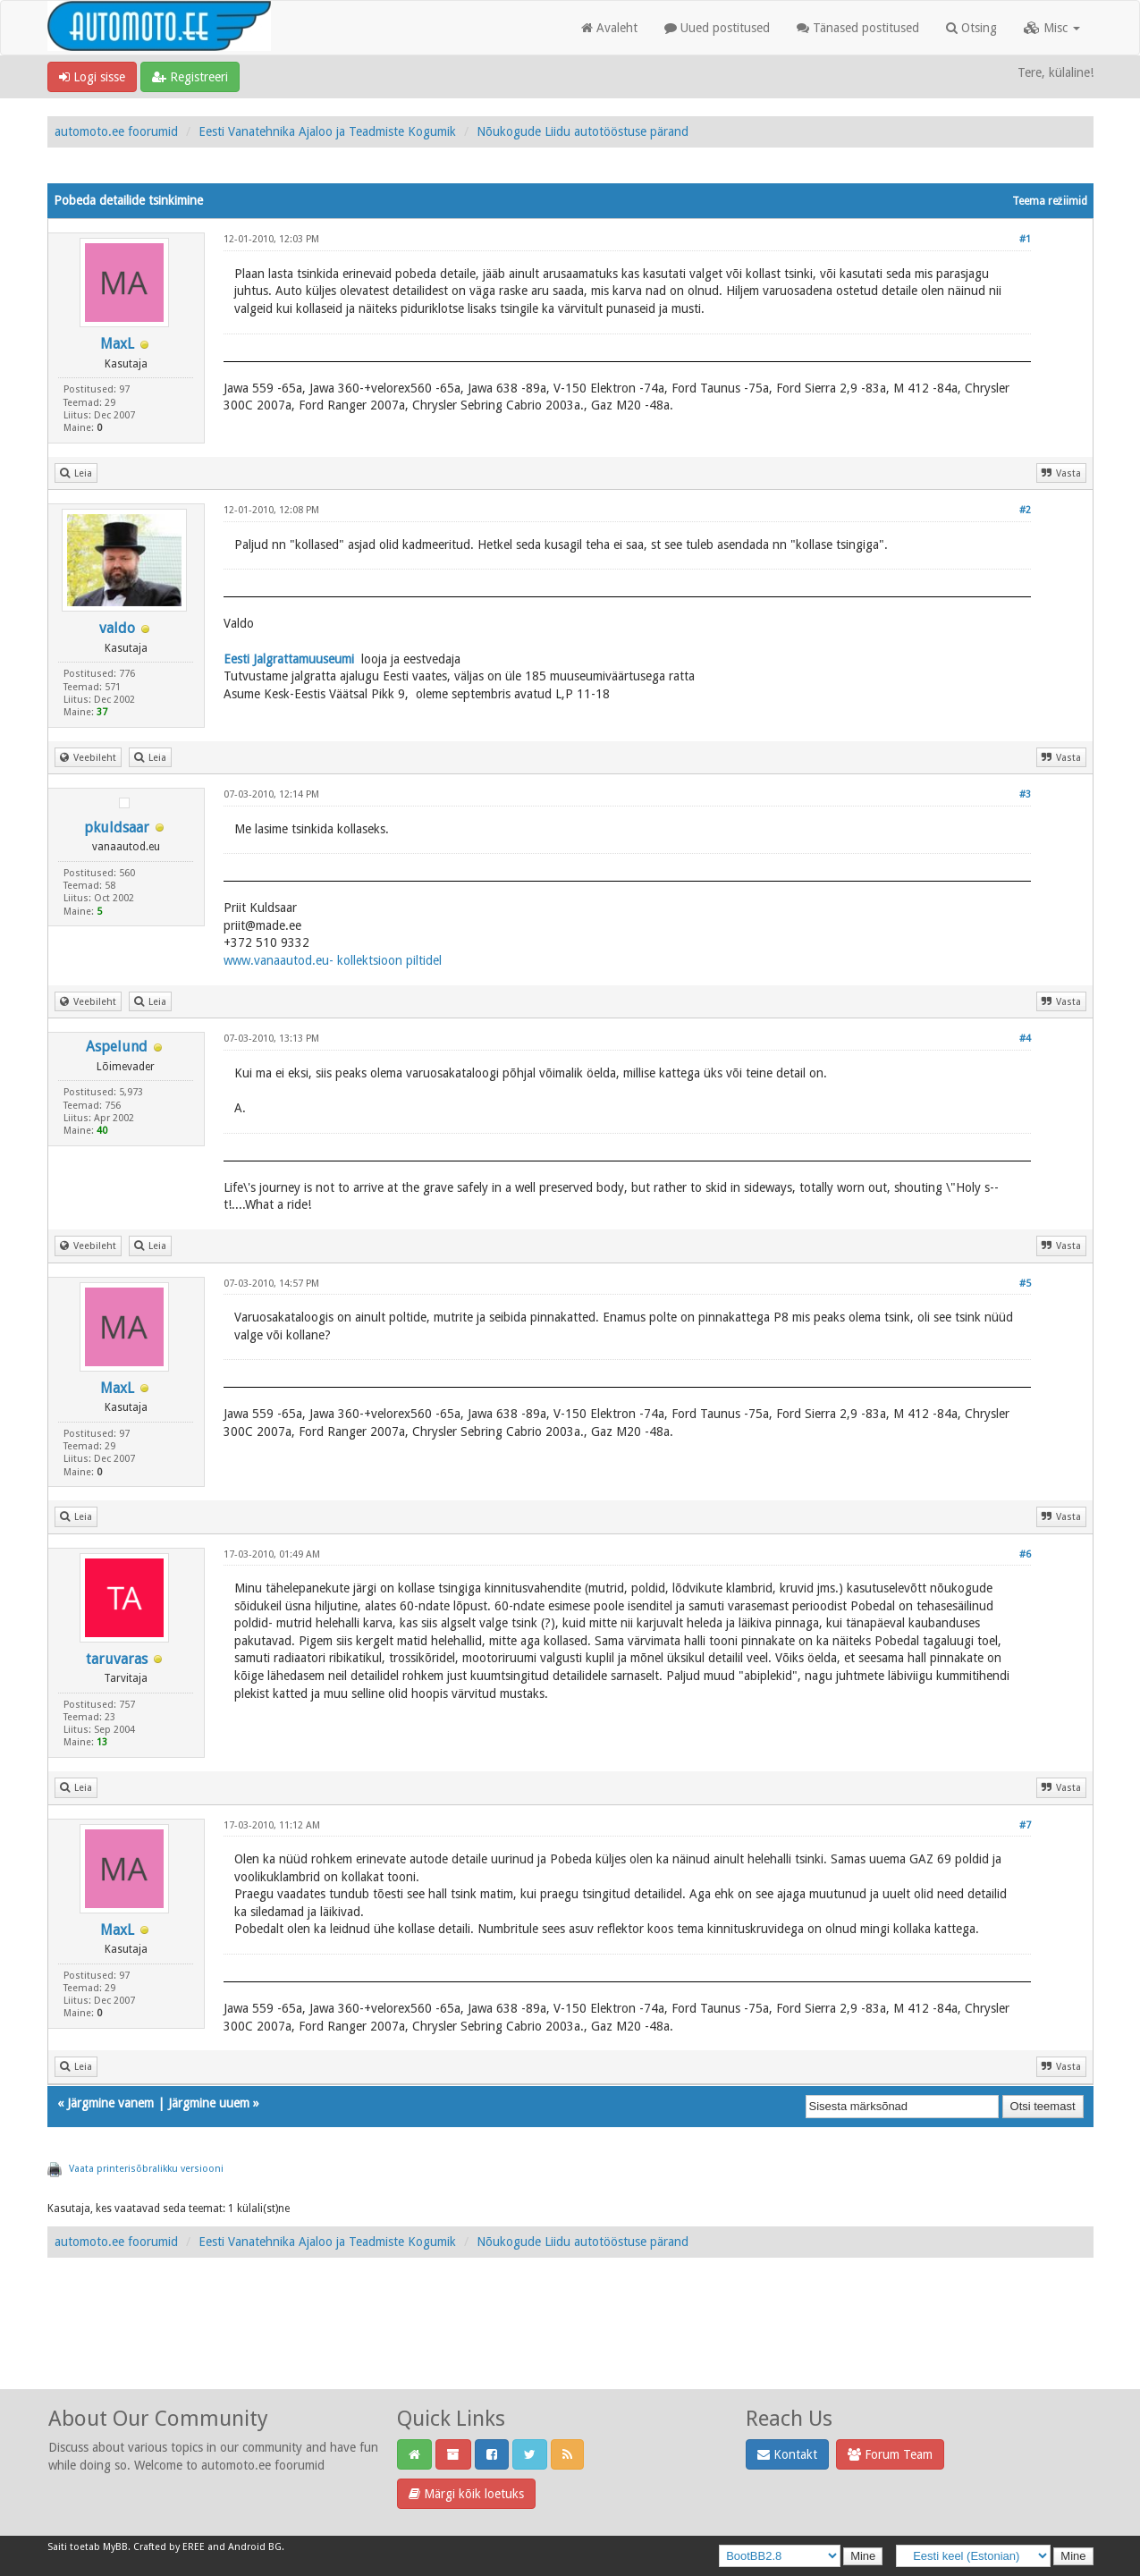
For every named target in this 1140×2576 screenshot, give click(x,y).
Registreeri (190, 77)
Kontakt (787, 2454)
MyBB (115, 2547)
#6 (1025, 1554)
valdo (117, 628)
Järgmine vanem (110, 2103)
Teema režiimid (1049, 201)
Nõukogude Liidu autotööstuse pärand (582, 131)
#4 (1025, 1038)
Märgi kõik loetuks (466, 2494)
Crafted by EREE (169, 2547)
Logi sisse (92, 77)
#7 (1025, 1825)
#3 (1025, 794)
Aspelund (117, 1046)
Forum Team (890, 2454)
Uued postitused (717, 28)
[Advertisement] (570, 2342)
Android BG (255, 2547)
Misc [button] (1052, 28)
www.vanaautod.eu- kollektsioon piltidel (333, 960)
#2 (1025, 510)
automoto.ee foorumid (116, 131)
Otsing (971, 28)
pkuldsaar (116, 827)
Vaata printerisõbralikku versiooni (146, 2169)
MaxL (117, 343)
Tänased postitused (858, 28)
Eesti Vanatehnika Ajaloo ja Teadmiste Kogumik (327, 131)
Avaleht (609, 28)
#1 (1025, 239)
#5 (1025, 1283)
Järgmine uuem (208, 2103)
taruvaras (117, 1659)
